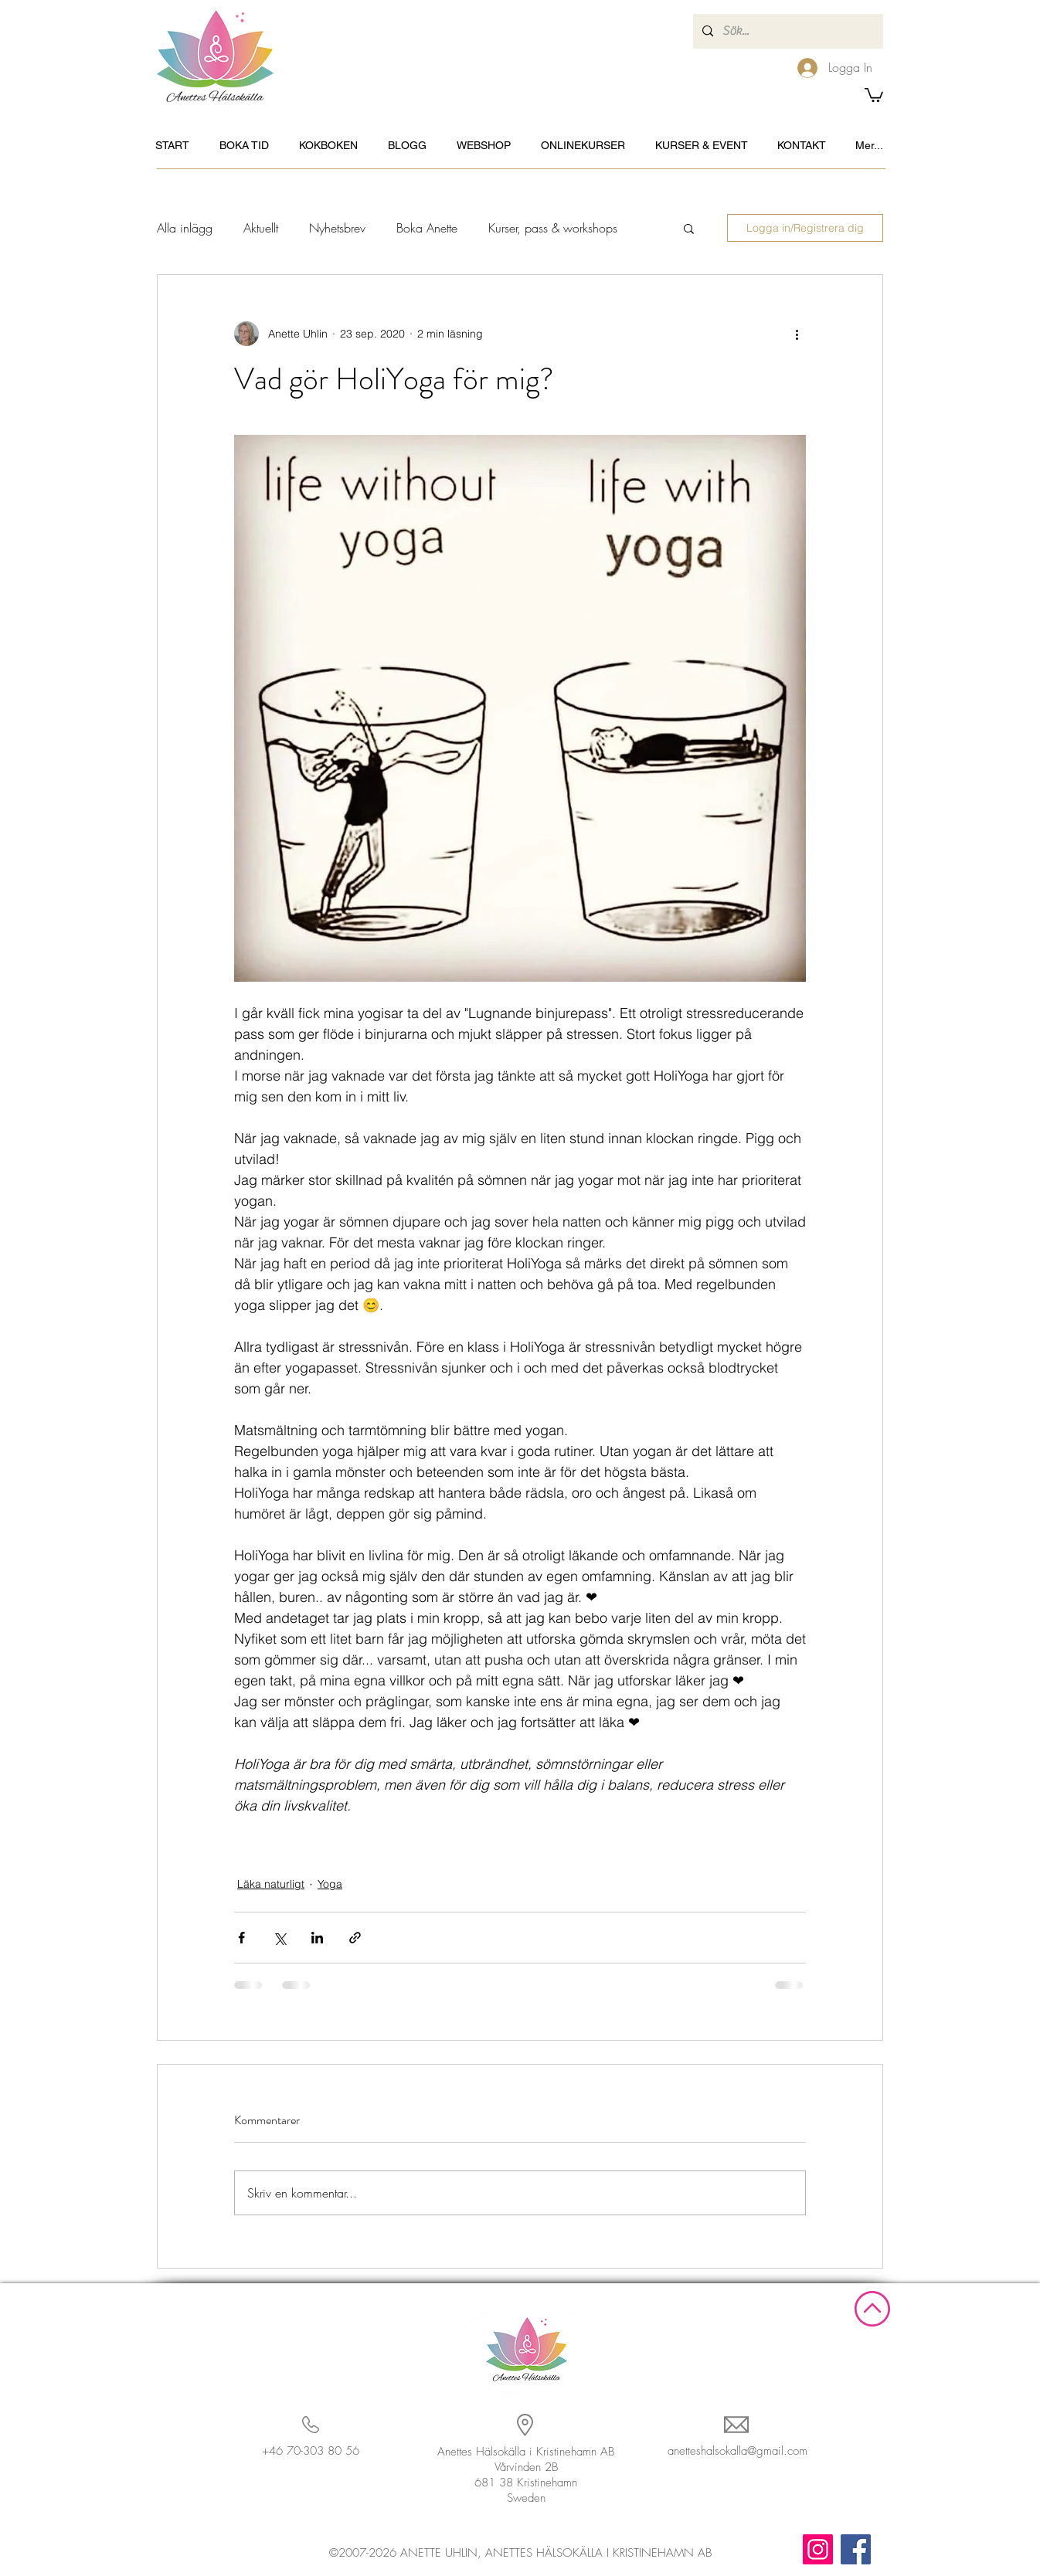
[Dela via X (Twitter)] (279, 1937)
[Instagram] (818, 2549)
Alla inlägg (184, 227)
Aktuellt (260, 227)
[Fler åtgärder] (796, 333)
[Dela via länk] (355, 1937)
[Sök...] (786, 31)
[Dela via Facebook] (241, 1937)
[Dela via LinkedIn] (317, 1937)
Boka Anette (426, 227)
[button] (874, 94)
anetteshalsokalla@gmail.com (737, 2451)
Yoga (330, 1884)
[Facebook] (856, 2549)
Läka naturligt (270, 1884)
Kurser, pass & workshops (552, 227)
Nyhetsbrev (337, 227)
